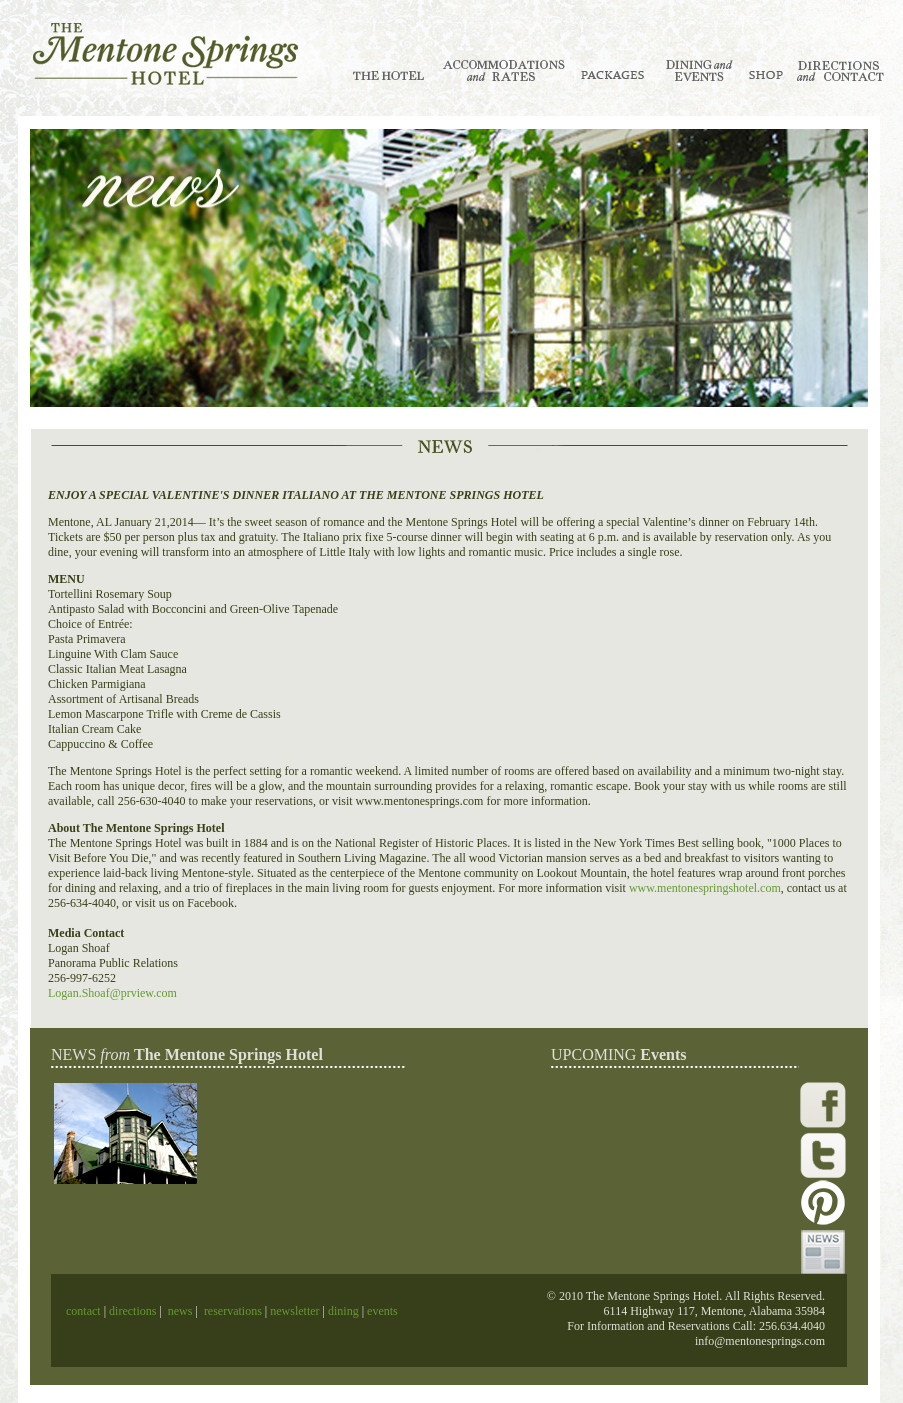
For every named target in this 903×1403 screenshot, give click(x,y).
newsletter (294, 1311)
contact (85, 1311)
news (180, 1311)
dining (342, 1311)
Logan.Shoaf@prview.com (112, 993)
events (382, 1311)
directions (131, 1311)
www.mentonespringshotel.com (705, 888)
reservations (233, 1311)
